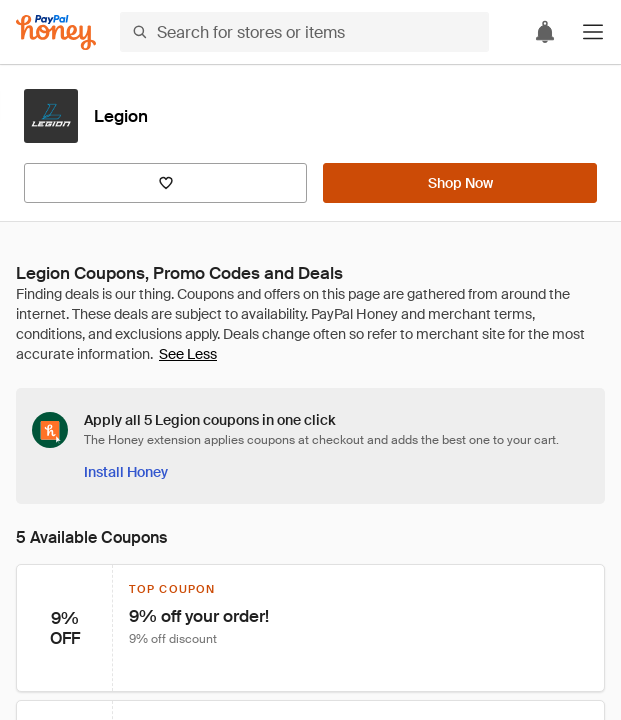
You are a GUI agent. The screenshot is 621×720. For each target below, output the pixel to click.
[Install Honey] (126, 472)
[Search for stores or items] (304, 32)
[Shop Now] (460, 183)
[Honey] (56, 32)
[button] (593, 32)
